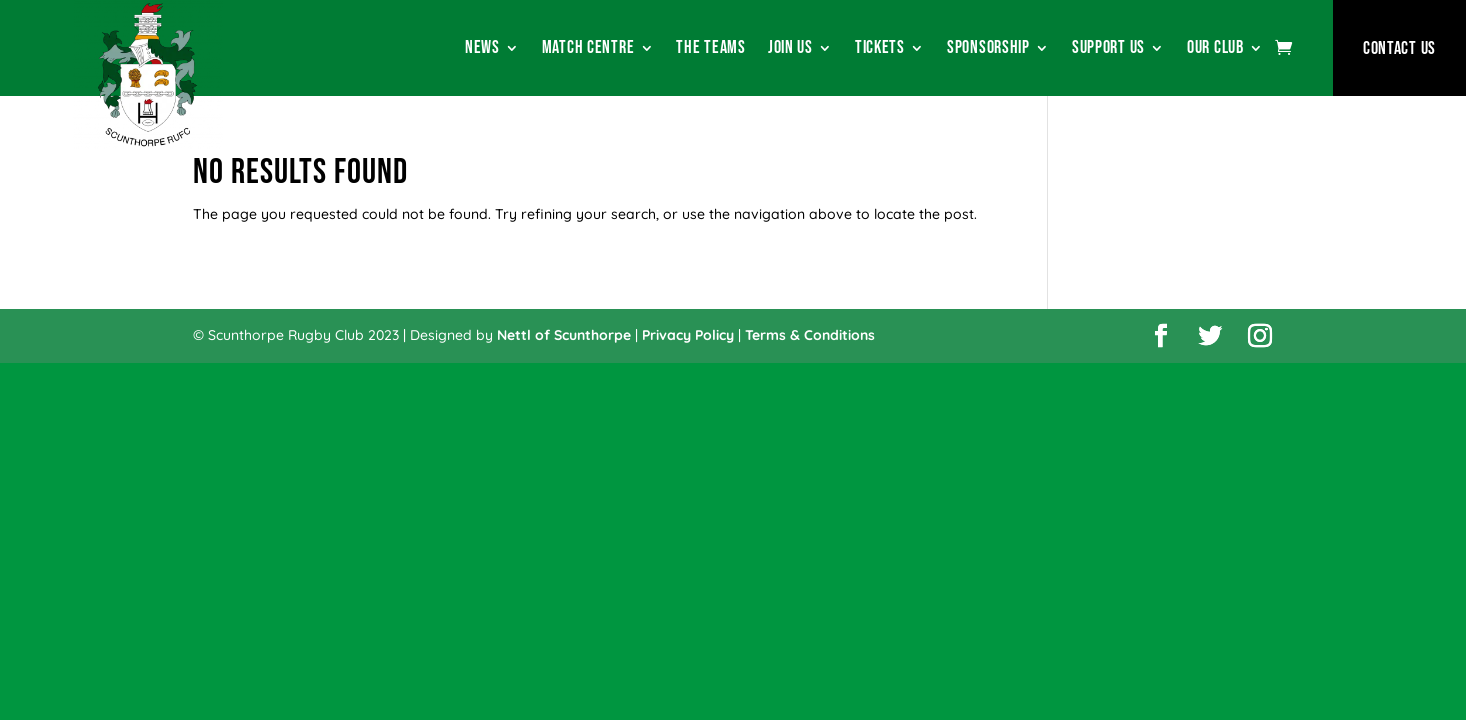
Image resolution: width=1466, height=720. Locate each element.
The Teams (710, 49)
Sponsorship (988, 49)
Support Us (1108, 49)
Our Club (1215, 49)
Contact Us (1399, 48)
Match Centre (588, 49)
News (482, 49)
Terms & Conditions (810, 335)
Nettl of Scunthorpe (564, 335)
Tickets (880, 49)
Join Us (790, 49)
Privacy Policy (688, 335)
